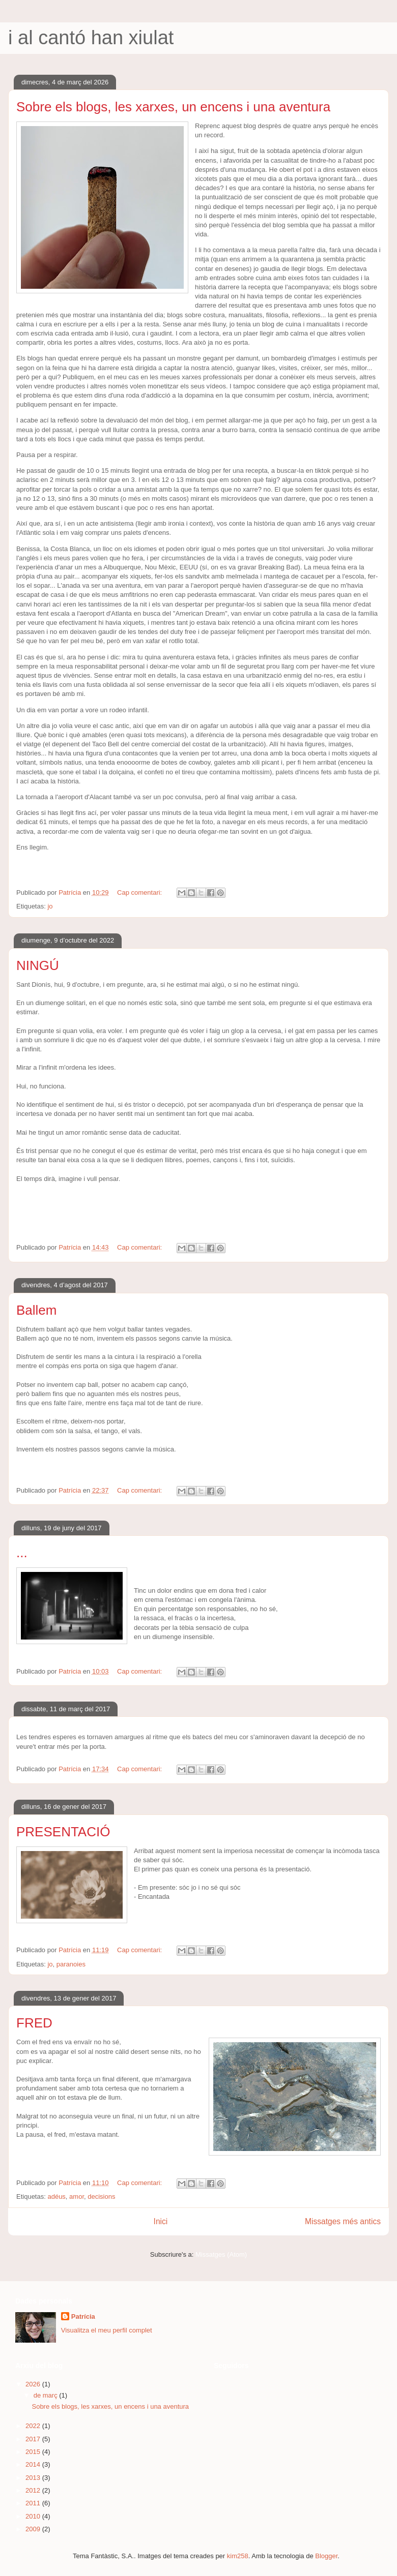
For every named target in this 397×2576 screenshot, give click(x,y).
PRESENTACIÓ (63, 1831)
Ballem (36, 1310)
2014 (33, 2464)
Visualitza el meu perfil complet (106, 2330)
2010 (33, 2516)
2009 (33, 2529)
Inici (161, 2221)
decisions (101, 2196)
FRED (34, 2023)
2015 (33, 2452)
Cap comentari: (140, 892)
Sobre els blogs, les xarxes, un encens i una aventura (173, 106)
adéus (56, 2196)
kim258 (237, 2556)
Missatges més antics (343, 2221)
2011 (33, 2503)
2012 (33, 2490)
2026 (33, 2384)
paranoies (71, 1964)
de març (47, 2395)
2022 (33, 2426)
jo (49, 906)
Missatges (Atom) (221, 2254)
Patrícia (83, 2316)
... (21, 1552)
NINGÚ (37, 965)
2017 (33, 2439)
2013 (33, 2477)
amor (76, 2196)
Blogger (326, 2556)
